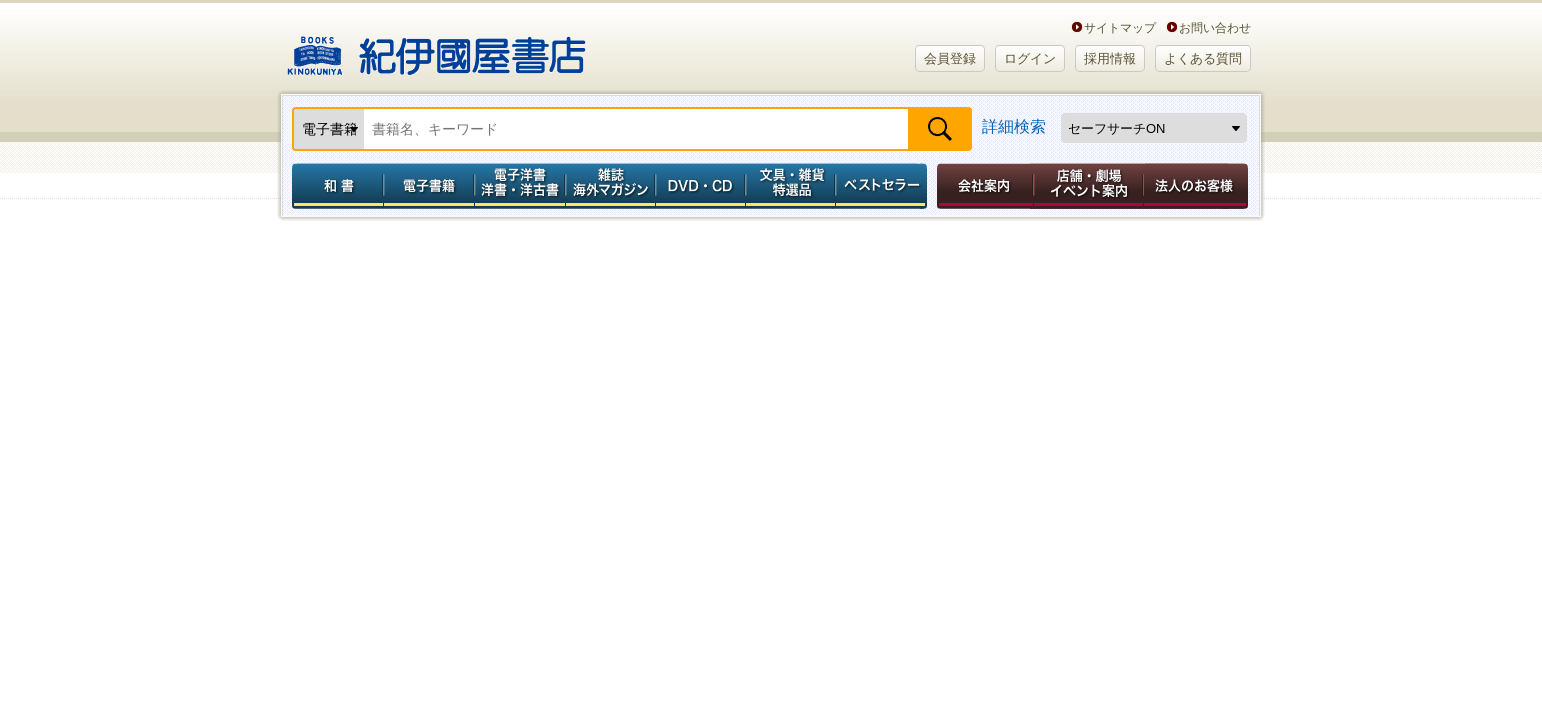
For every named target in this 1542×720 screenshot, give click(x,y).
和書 (334, 186)
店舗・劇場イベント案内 (1088, 186)
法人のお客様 (1197, 186)
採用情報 (1110, 58)
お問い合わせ (1215, 27)
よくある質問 (1203, 58)
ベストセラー (883, 186)
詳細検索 (1014, 126)
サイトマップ (1120, 27)
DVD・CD (701, 186)
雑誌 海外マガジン (610, 186)
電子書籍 (428, 186)
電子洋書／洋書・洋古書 (519, 186)
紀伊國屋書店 (436, 48)
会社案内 (982, 186)
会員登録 (950, 58)
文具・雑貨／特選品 (791, 186)
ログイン (1030, 58)
